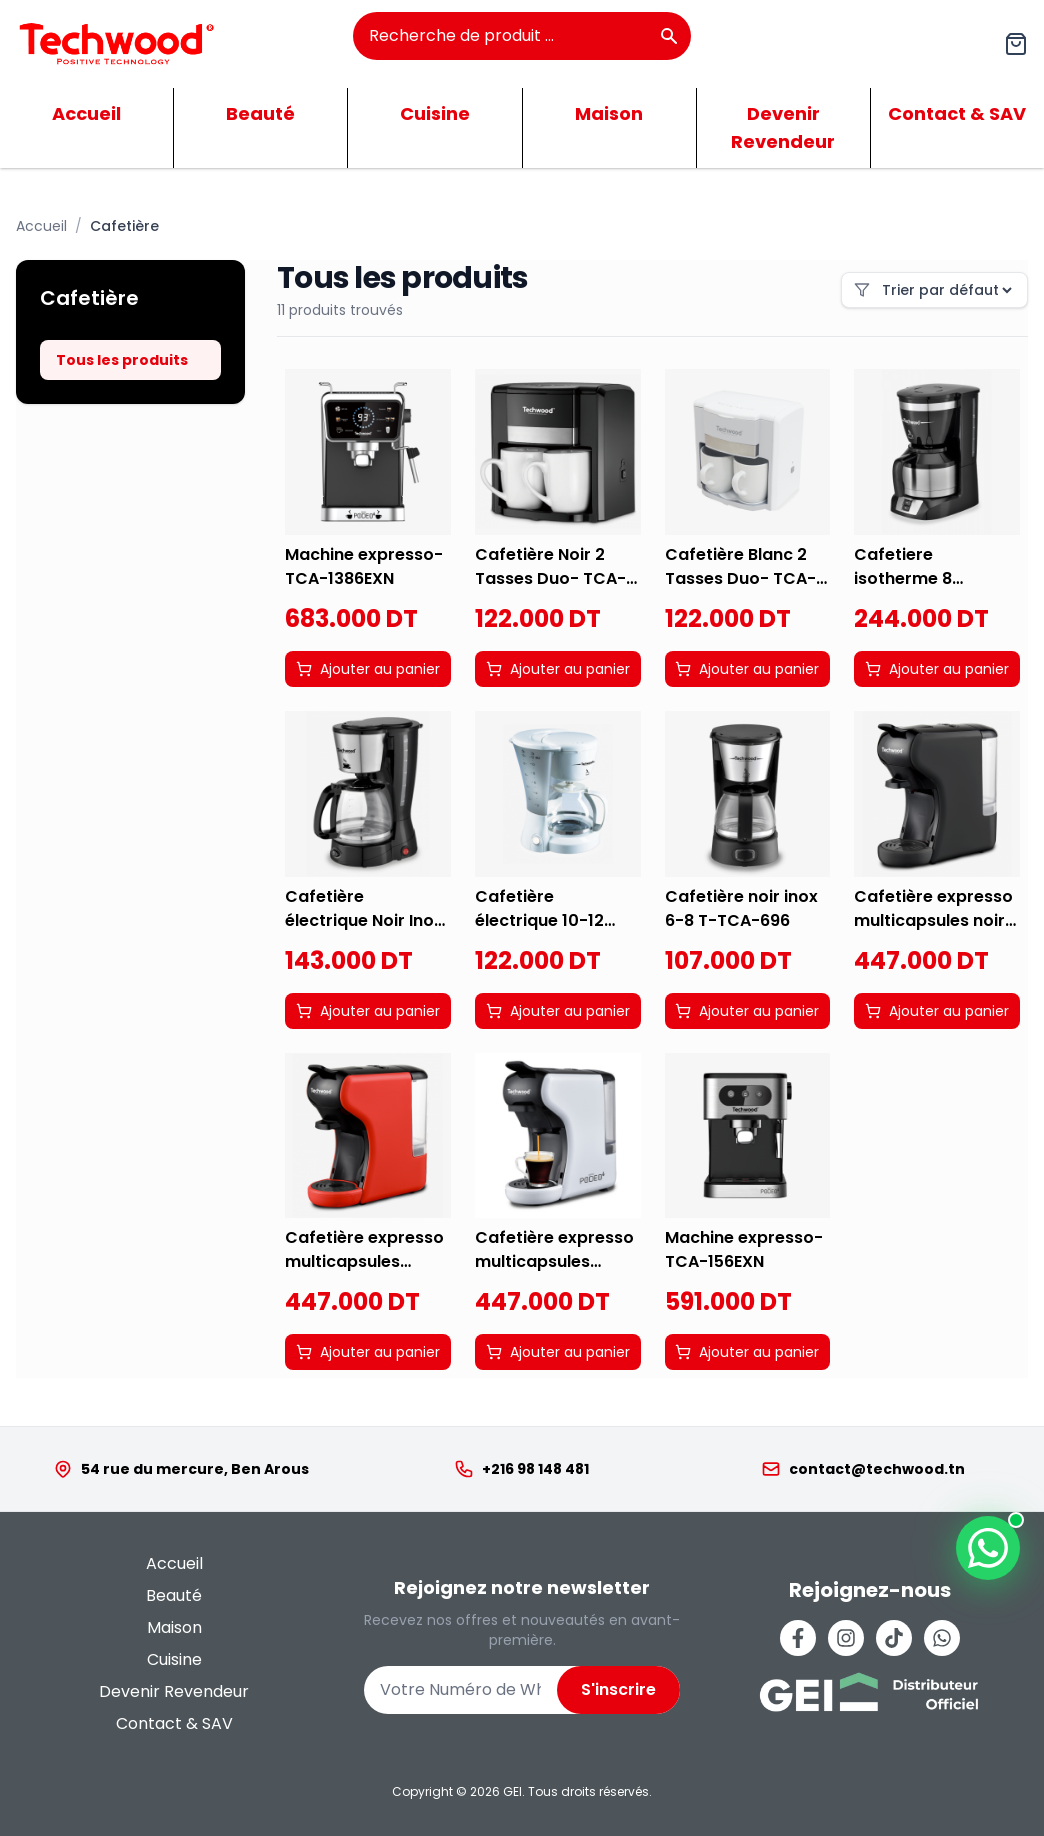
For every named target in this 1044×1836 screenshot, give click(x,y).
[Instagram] (846, 1638)
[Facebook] (798, 1638)
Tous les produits (122, 360)
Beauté (260, 113)
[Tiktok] (894, 1638)
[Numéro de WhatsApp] (460, 1690)
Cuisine (435, 113)
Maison (609, 113)
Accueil (86, 113)
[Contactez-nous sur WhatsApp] (988, 1548)
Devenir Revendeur (783, 127)
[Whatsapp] (942, 1638)
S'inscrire (618, 1689)
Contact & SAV (174, 1723)
